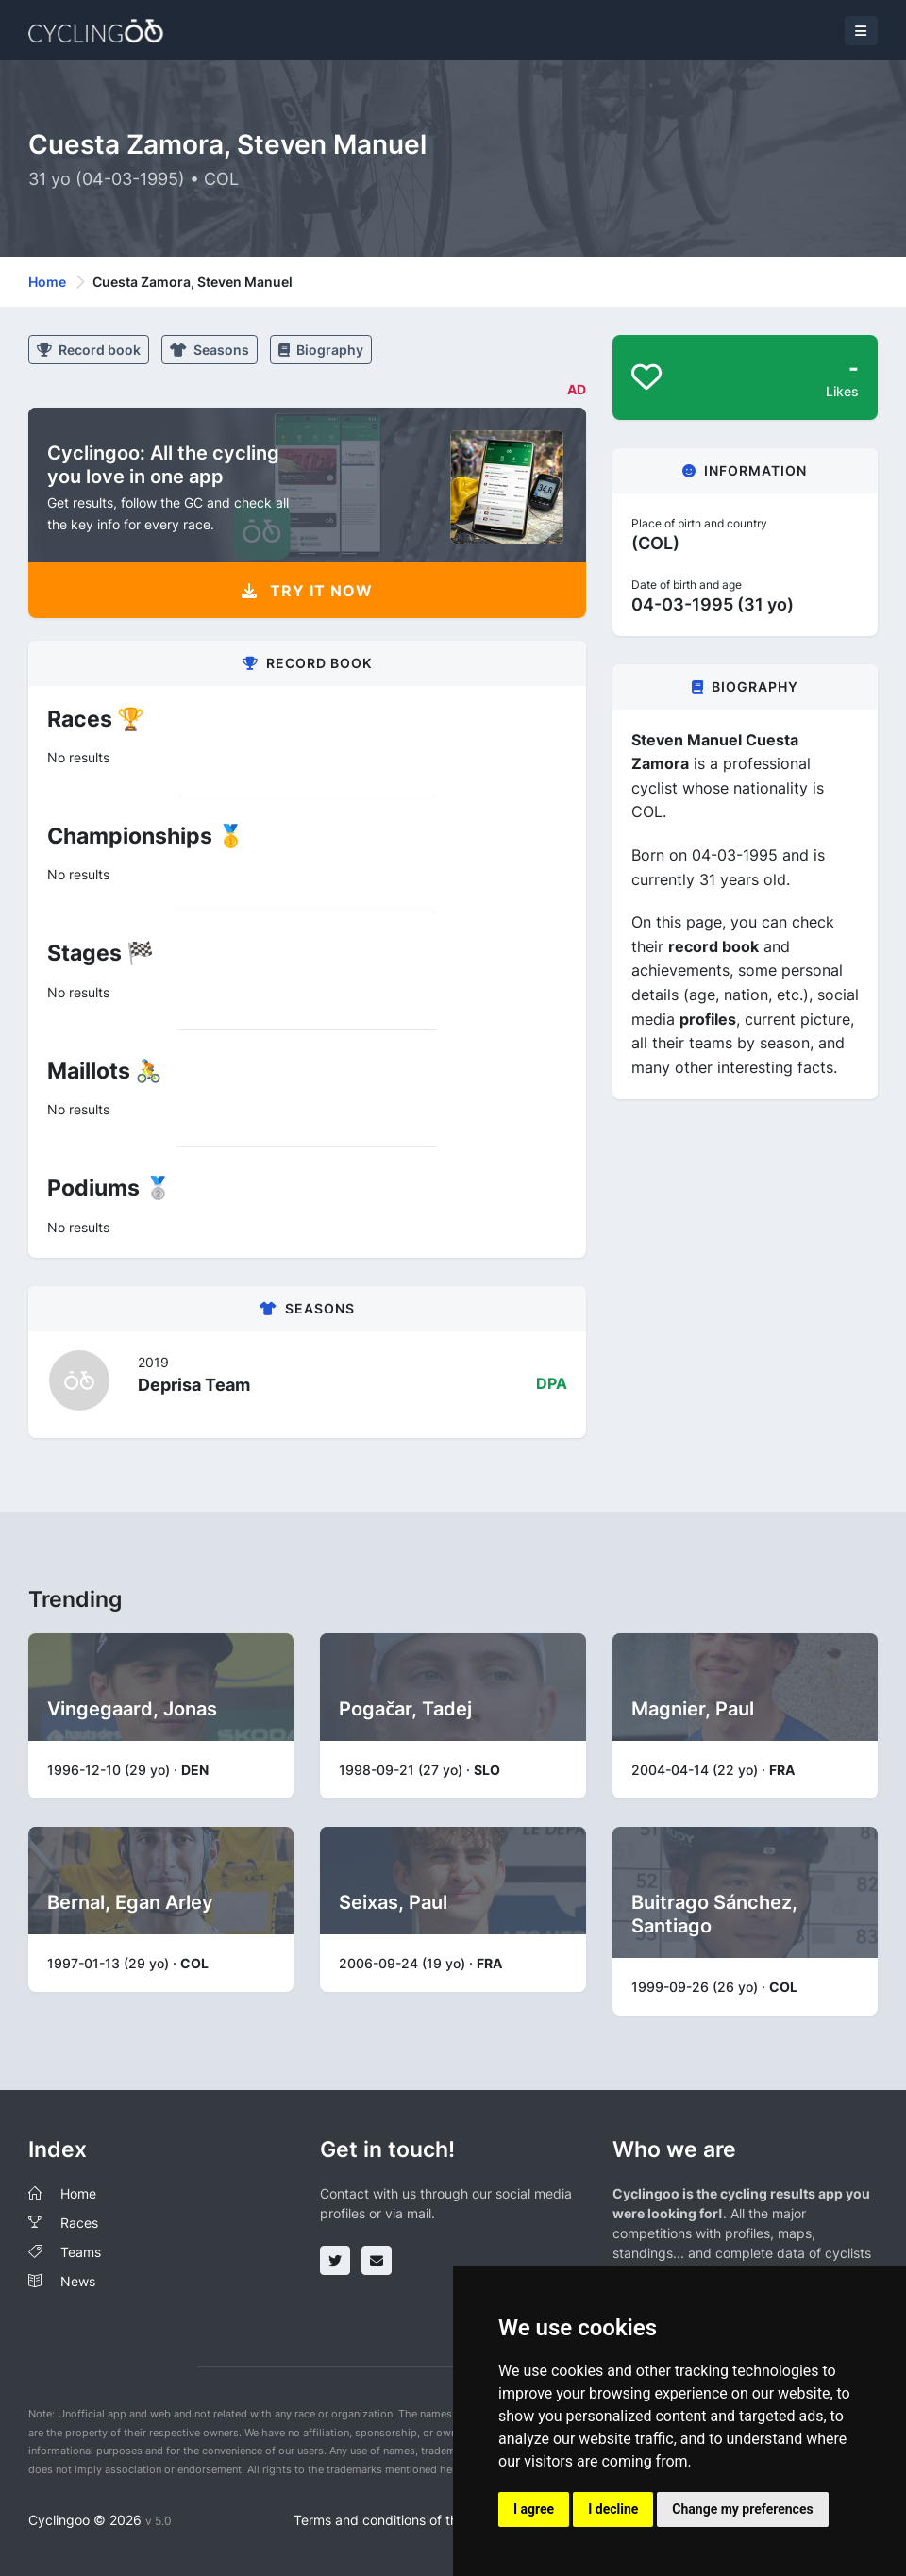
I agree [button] (533, 2509)
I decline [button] (613, 2509)
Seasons (209, 350)
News (77, 2281)
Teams (80, 2252)
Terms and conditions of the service (403, 2520)
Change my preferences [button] (742, 2509)
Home (47, 282)
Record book (89, 350)
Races (79, 2223)
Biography (320, 350)
